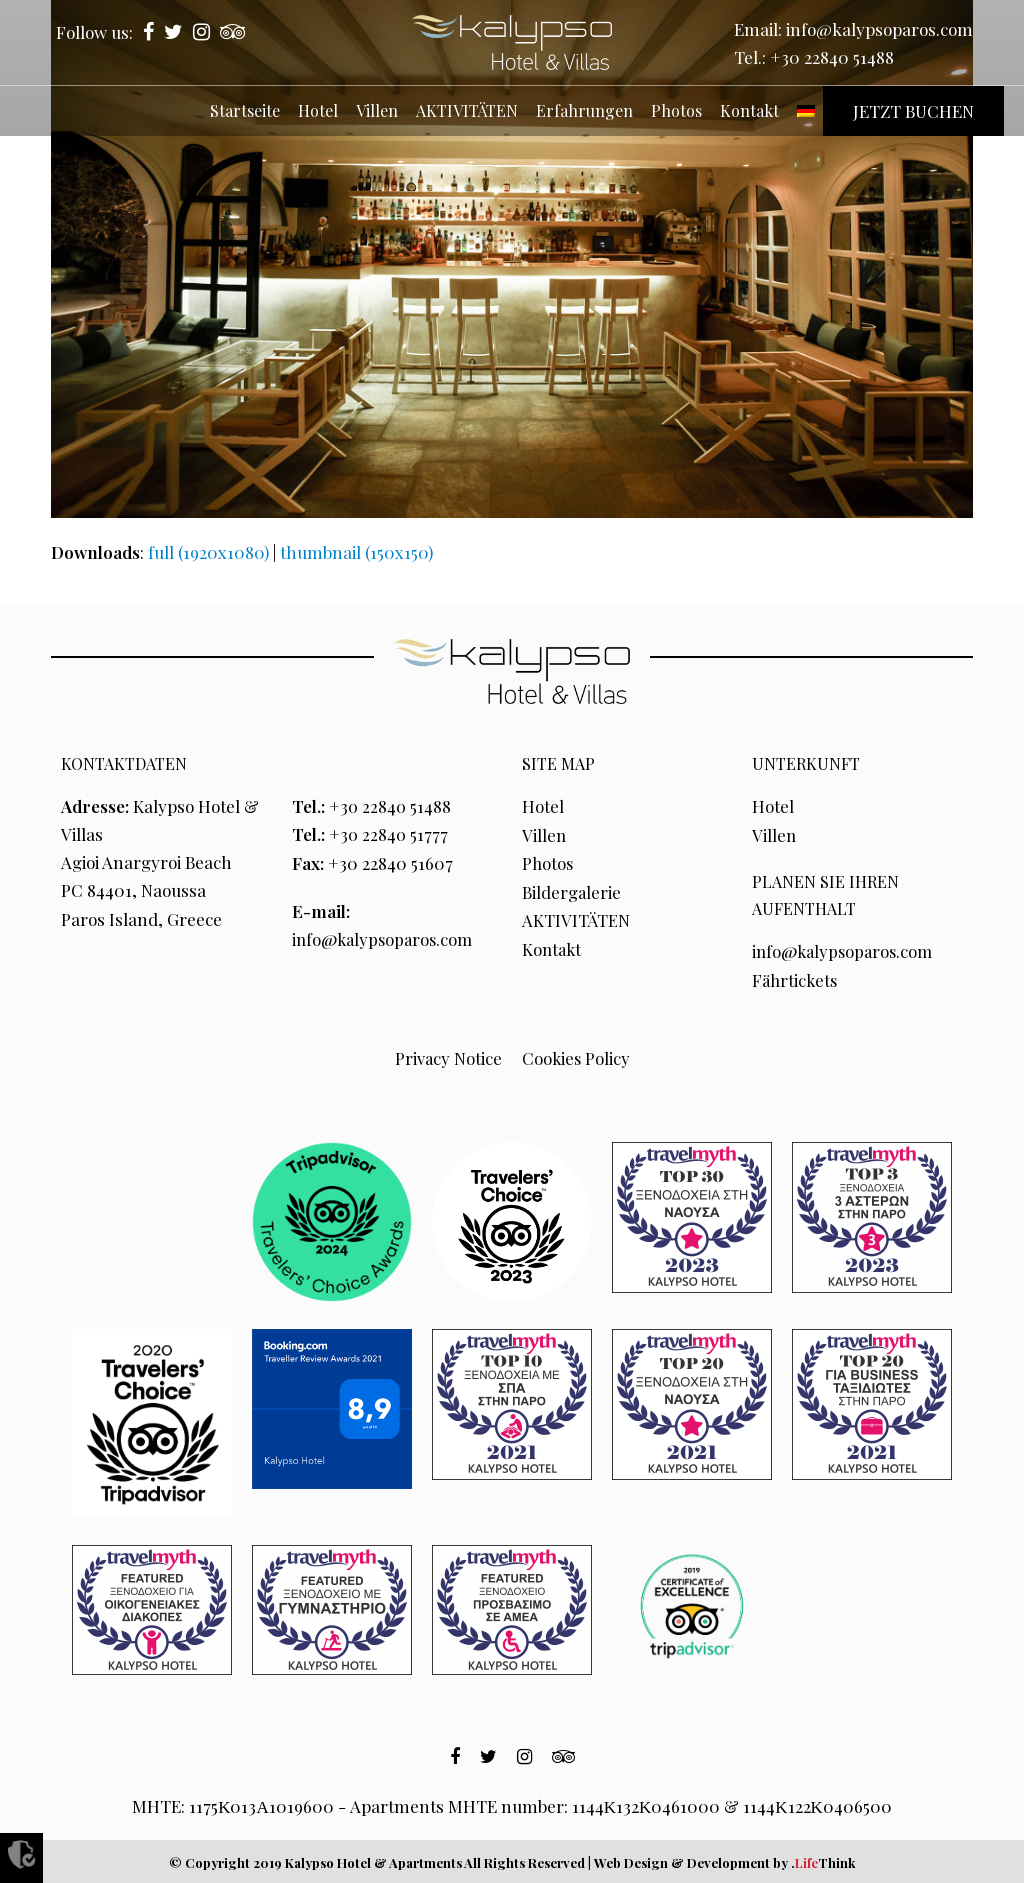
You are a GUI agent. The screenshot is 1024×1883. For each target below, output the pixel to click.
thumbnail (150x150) (356, 552)
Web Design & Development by (724, 1859)
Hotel (543, 806)
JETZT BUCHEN (913, 111)
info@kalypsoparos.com (879, 29)
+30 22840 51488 (832, 57)
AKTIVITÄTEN (576, 919)
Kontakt (553, 947)
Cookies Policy (576, 1056)
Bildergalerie (572, 890)
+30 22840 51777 (389, 834)
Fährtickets (796, 978)
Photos (548, 862)
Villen (544, 834)
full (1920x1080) (208, 552)
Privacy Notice (447, 1056)
